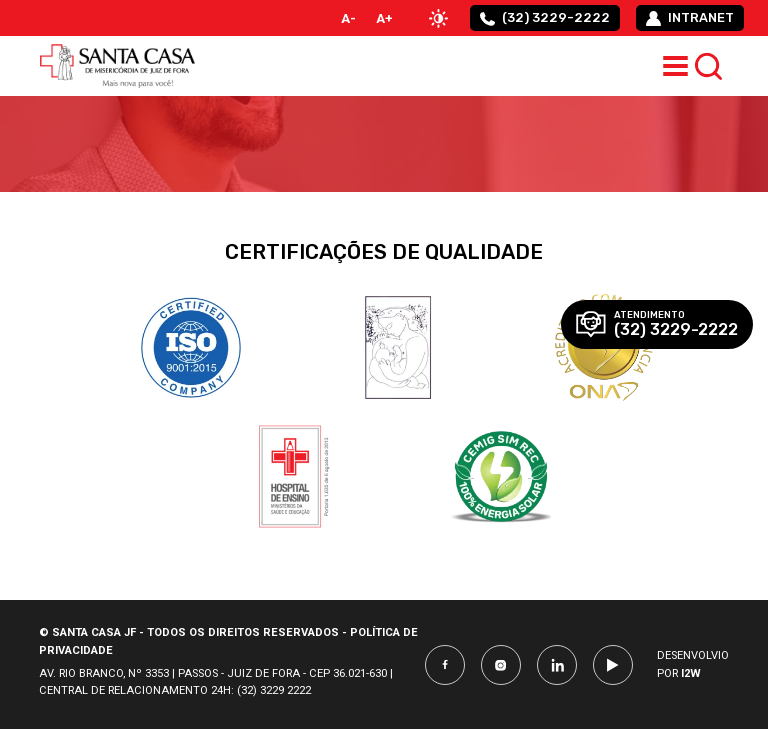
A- (348, 18)
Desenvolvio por (693, 664)
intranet (690, 18)
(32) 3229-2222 (545, 18)
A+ (384, 18)
